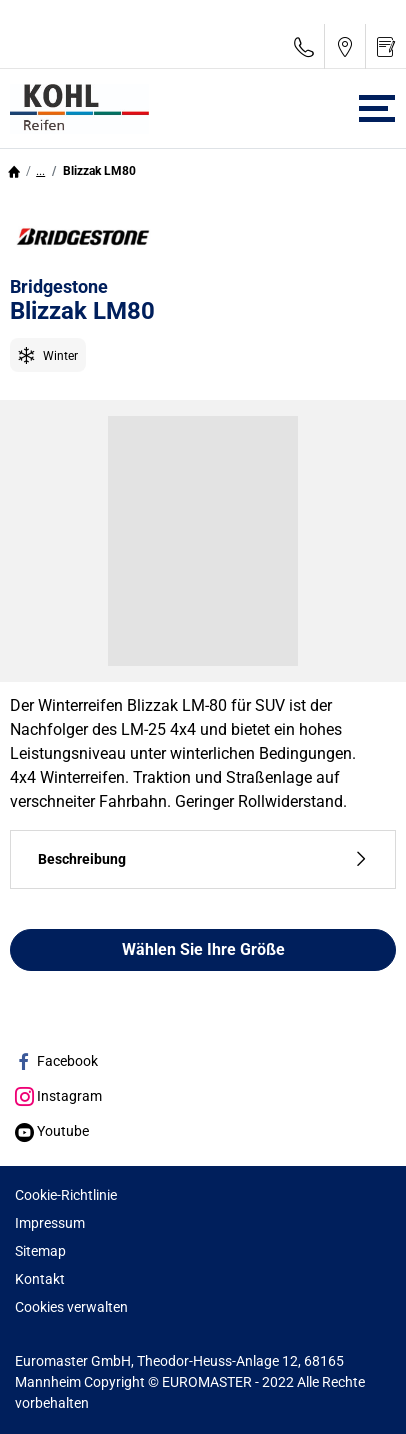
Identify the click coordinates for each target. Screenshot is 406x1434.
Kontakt (40, 1279)
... (40, 171)
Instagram (58, 1096)
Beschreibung (203, 859)
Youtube (52, 1131)
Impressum (50, 1223)
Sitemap (40, 1251)
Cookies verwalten (71, 1307)
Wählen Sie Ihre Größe (203, 949)
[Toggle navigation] (377, 108)
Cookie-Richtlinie (66, 1195)
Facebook (56, 1061)
